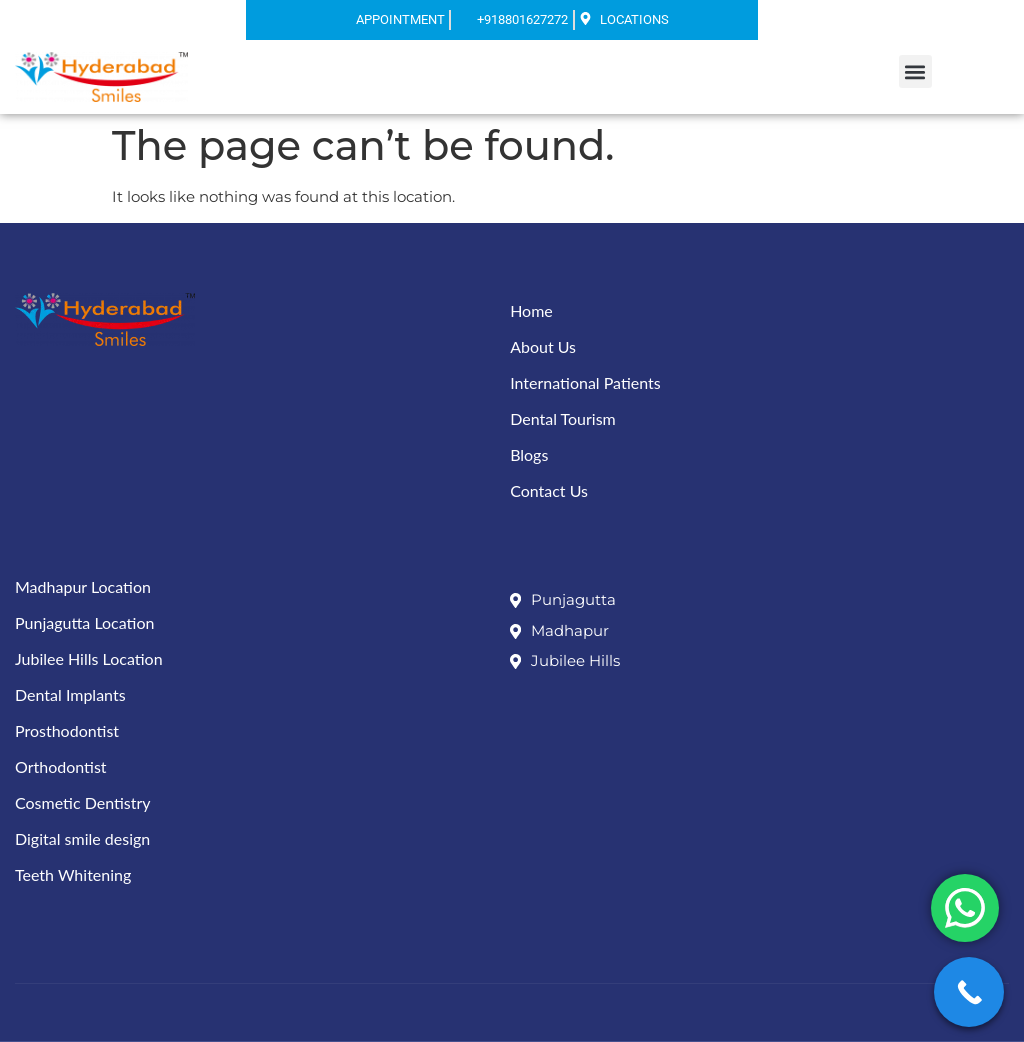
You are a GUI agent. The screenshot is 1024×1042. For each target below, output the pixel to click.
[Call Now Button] (969, 992)
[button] (915, 71)
